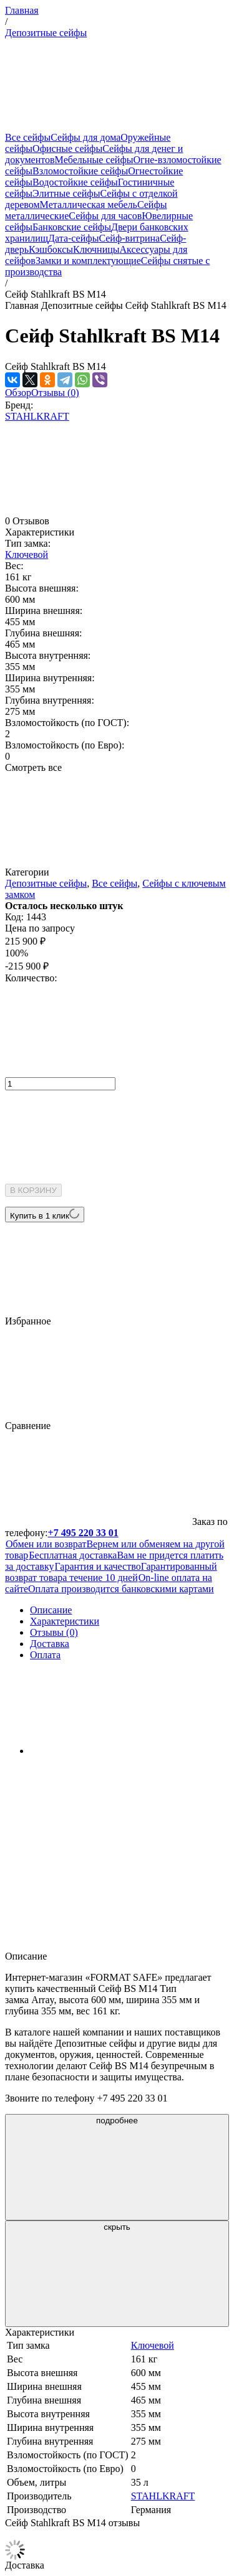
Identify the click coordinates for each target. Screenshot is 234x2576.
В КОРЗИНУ (33, 1190)
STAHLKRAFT (37, 416)
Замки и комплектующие (88, 260)
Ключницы (96, 249)
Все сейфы (28, 137)
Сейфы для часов (105, 215)
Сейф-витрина (129, 238)
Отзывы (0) (55, 392)
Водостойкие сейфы (75, 182)
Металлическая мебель (88, 204)
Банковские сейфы (71, 227)
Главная (22, 10)
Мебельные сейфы (94, 159)
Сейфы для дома (85, 137)
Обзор (18, 392)
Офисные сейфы (67, 148)
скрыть (117, 2273)
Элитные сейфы (66, 193)
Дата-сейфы (73, 238)
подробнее (117, 2167)
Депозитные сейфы (46, 32)
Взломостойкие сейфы (80, 171)
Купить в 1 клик (44, 1214)
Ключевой (26, 554)
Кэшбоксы (51, 249)
